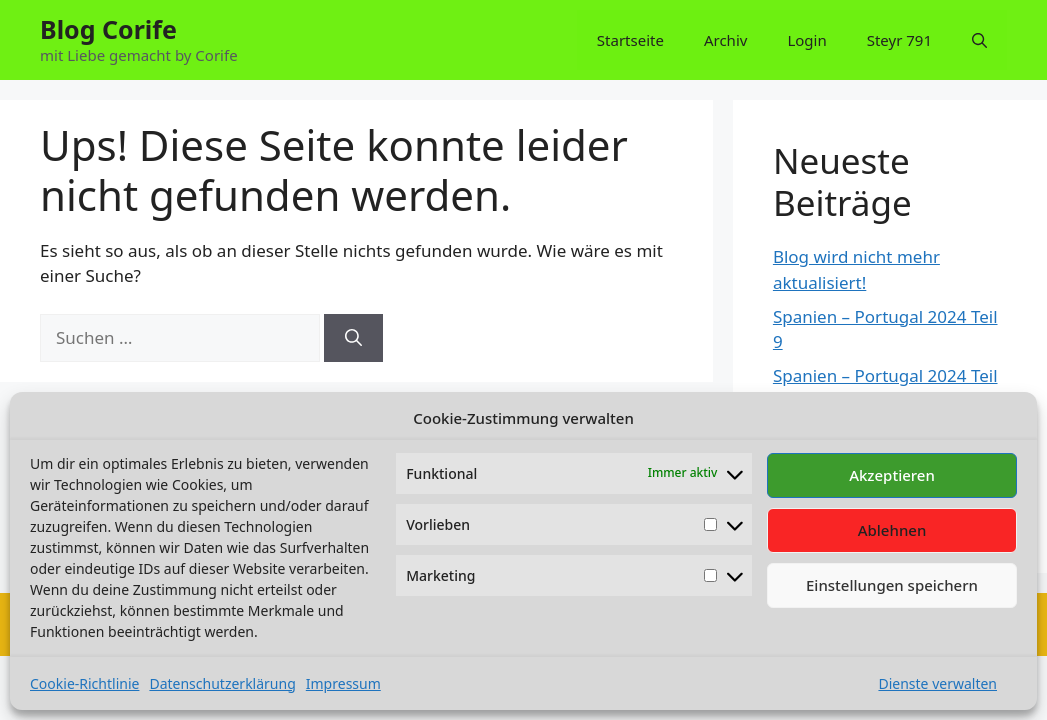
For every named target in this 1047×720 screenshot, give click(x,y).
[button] (979, 40)
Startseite (630, 40)
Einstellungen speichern (892, 585)
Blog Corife (108, 29)
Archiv (725, 40)
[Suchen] (353, 338)
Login (806, 40)
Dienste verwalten (937, 683)
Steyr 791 (899, 40)
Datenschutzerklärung (222, 683)
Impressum (343, 683)
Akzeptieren (892, 475)
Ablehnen (892, 530)
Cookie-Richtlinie (84, 683)
